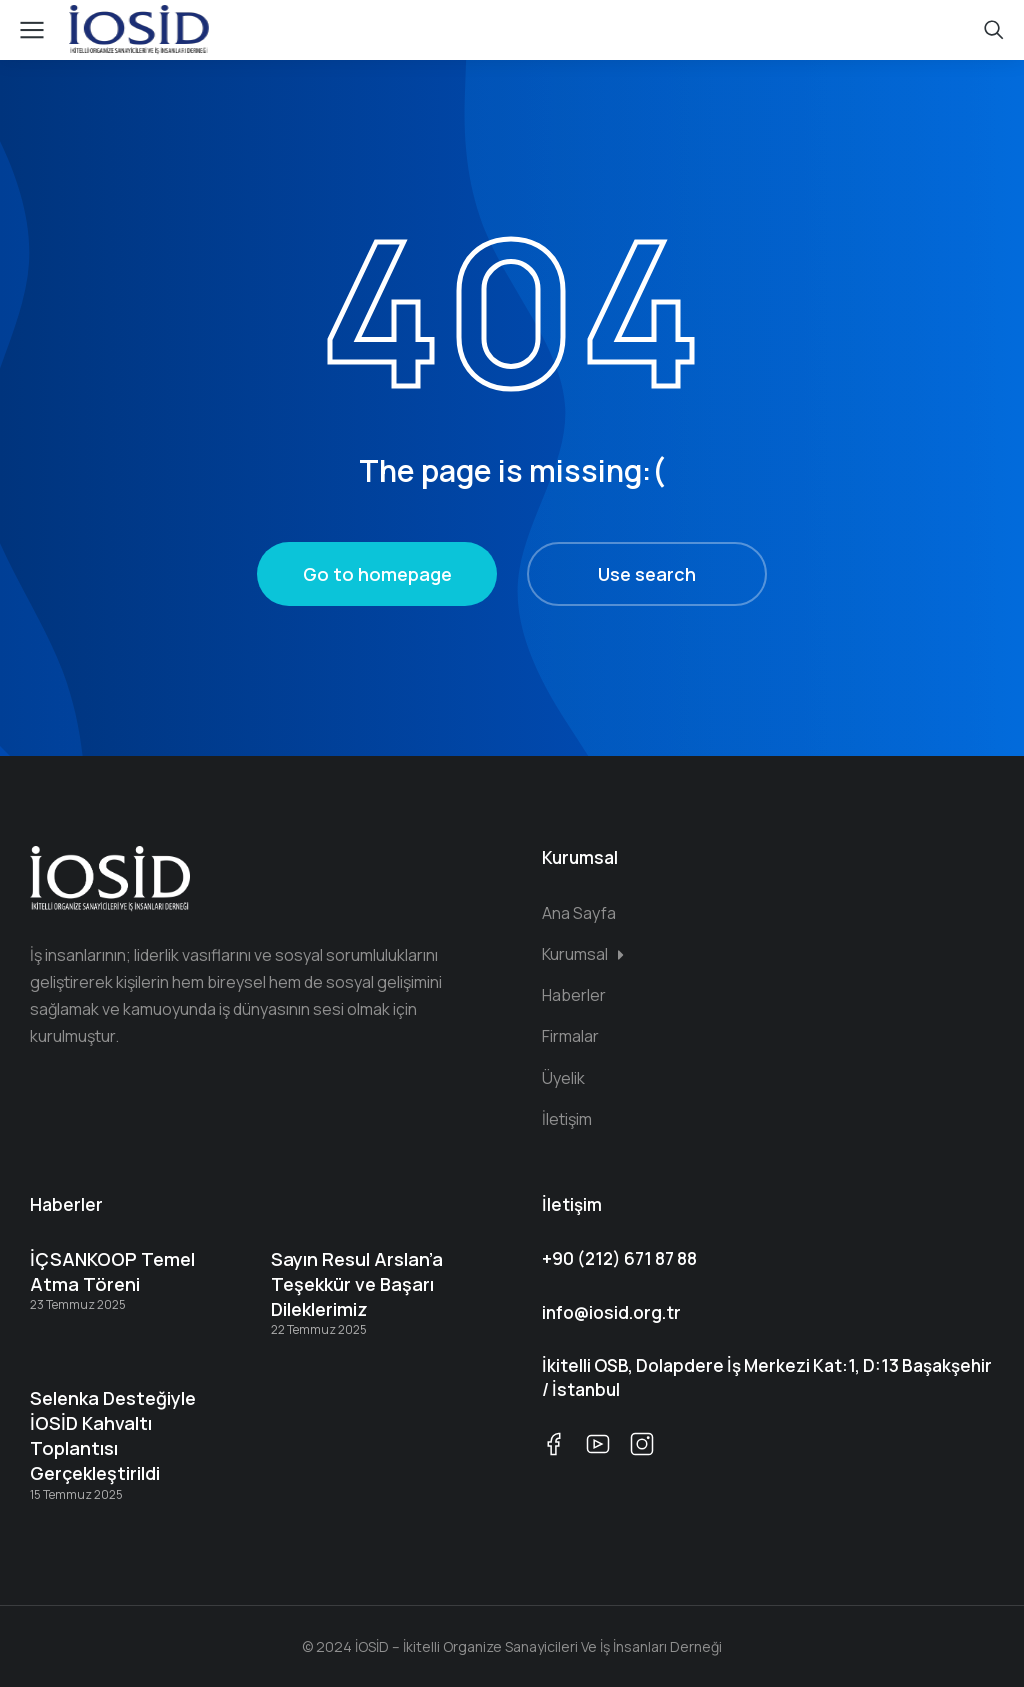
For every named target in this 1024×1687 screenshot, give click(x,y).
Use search (647, 574)
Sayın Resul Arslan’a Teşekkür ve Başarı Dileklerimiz (357, 1284)
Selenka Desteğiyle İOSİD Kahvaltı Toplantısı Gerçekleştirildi (113, 1436)
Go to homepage (377, 574)
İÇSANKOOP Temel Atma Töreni (112, 1271)
